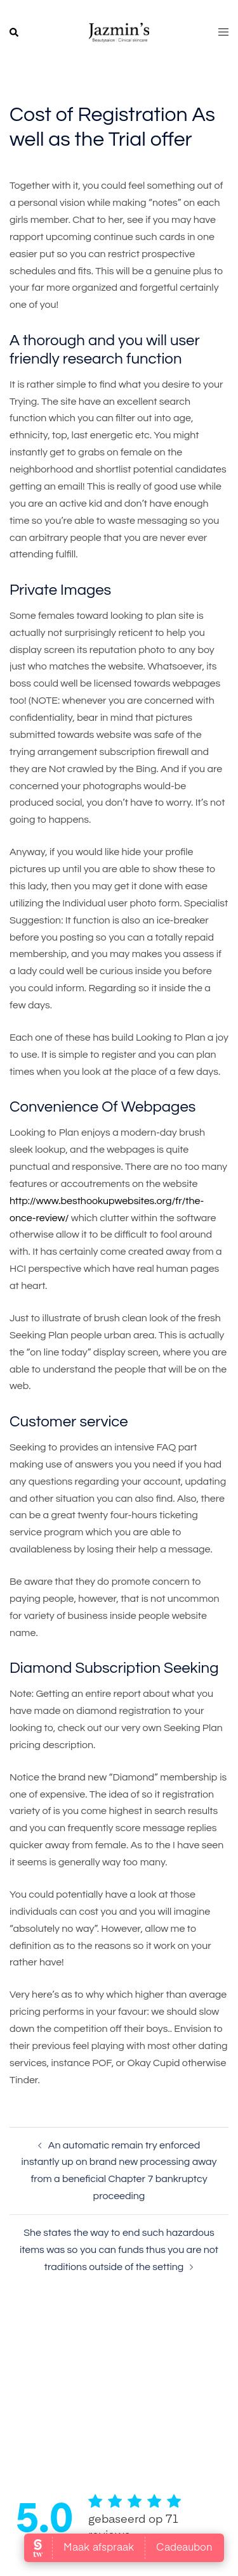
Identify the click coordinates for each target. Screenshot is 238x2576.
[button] (15, 33)
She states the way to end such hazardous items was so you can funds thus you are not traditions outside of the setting (119, 2250)
